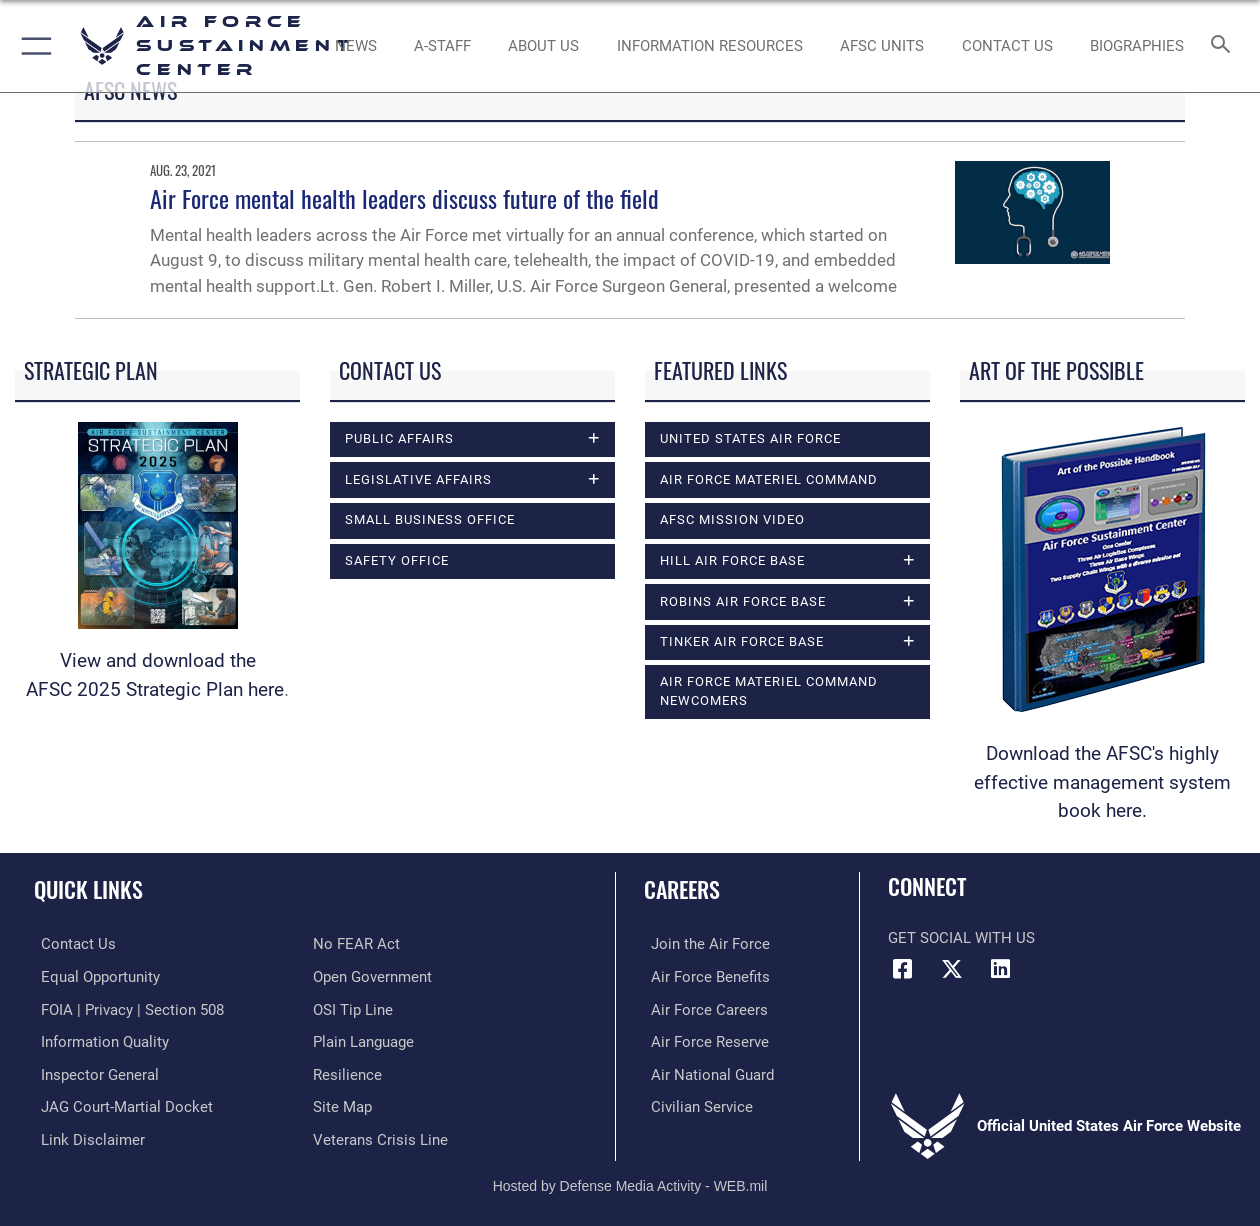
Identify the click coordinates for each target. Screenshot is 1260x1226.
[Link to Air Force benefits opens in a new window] (703, 976)
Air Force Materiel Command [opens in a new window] (769, 479)
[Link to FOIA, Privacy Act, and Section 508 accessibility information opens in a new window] (125, 1008)
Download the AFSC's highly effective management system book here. (1102, 782)
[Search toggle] (1225, 46)
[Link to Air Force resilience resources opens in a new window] (347, 1072)
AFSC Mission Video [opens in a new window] (732, 519)
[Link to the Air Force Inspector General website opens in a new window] (93, 1072)
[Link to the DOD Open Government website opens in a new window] (372, 976)
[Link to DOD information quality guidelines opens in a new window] (98, 1040)
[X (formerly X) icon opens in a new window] (952, 969)
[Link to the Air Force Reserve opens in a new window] (703, 1040)
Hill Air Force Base (732, 560)
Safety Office (397, 560)
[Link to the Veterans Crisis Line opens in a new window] (380, 1136)
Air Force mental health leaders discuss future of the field (404, 198)
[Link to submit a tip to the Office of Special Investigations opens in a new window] (353, 1008)
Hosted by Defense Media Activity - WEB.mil (630, 1182)
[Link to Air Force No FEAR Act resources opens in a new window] (356, 944)
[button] (32, 46)
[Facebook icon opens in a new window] (903, 969)
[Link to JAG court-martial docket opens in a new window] (120, 1104)
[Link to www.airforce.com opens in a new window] (703, 944)
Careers (682, 888)
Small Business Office (430, 519)
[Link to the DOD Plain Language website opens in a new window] (363, 1040)
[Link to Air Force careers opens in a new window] (702, 1008)
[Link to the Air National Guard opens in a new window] (705, 1072)
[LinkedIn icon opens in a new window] (1000, 969)
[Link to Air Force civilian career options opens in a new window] (695, 1104)
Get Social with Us (961, 938)
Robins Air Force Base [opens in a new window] (743, 601)
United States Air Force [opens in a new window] (750, 438)
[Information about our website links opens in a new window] (86, 1136)
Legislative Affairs (418, 479)
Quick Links (88, 888)
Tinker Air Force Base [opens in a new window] (742, 641)
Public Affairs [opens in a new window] (399, 438)
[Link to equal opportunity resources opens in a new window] (93, 976)
